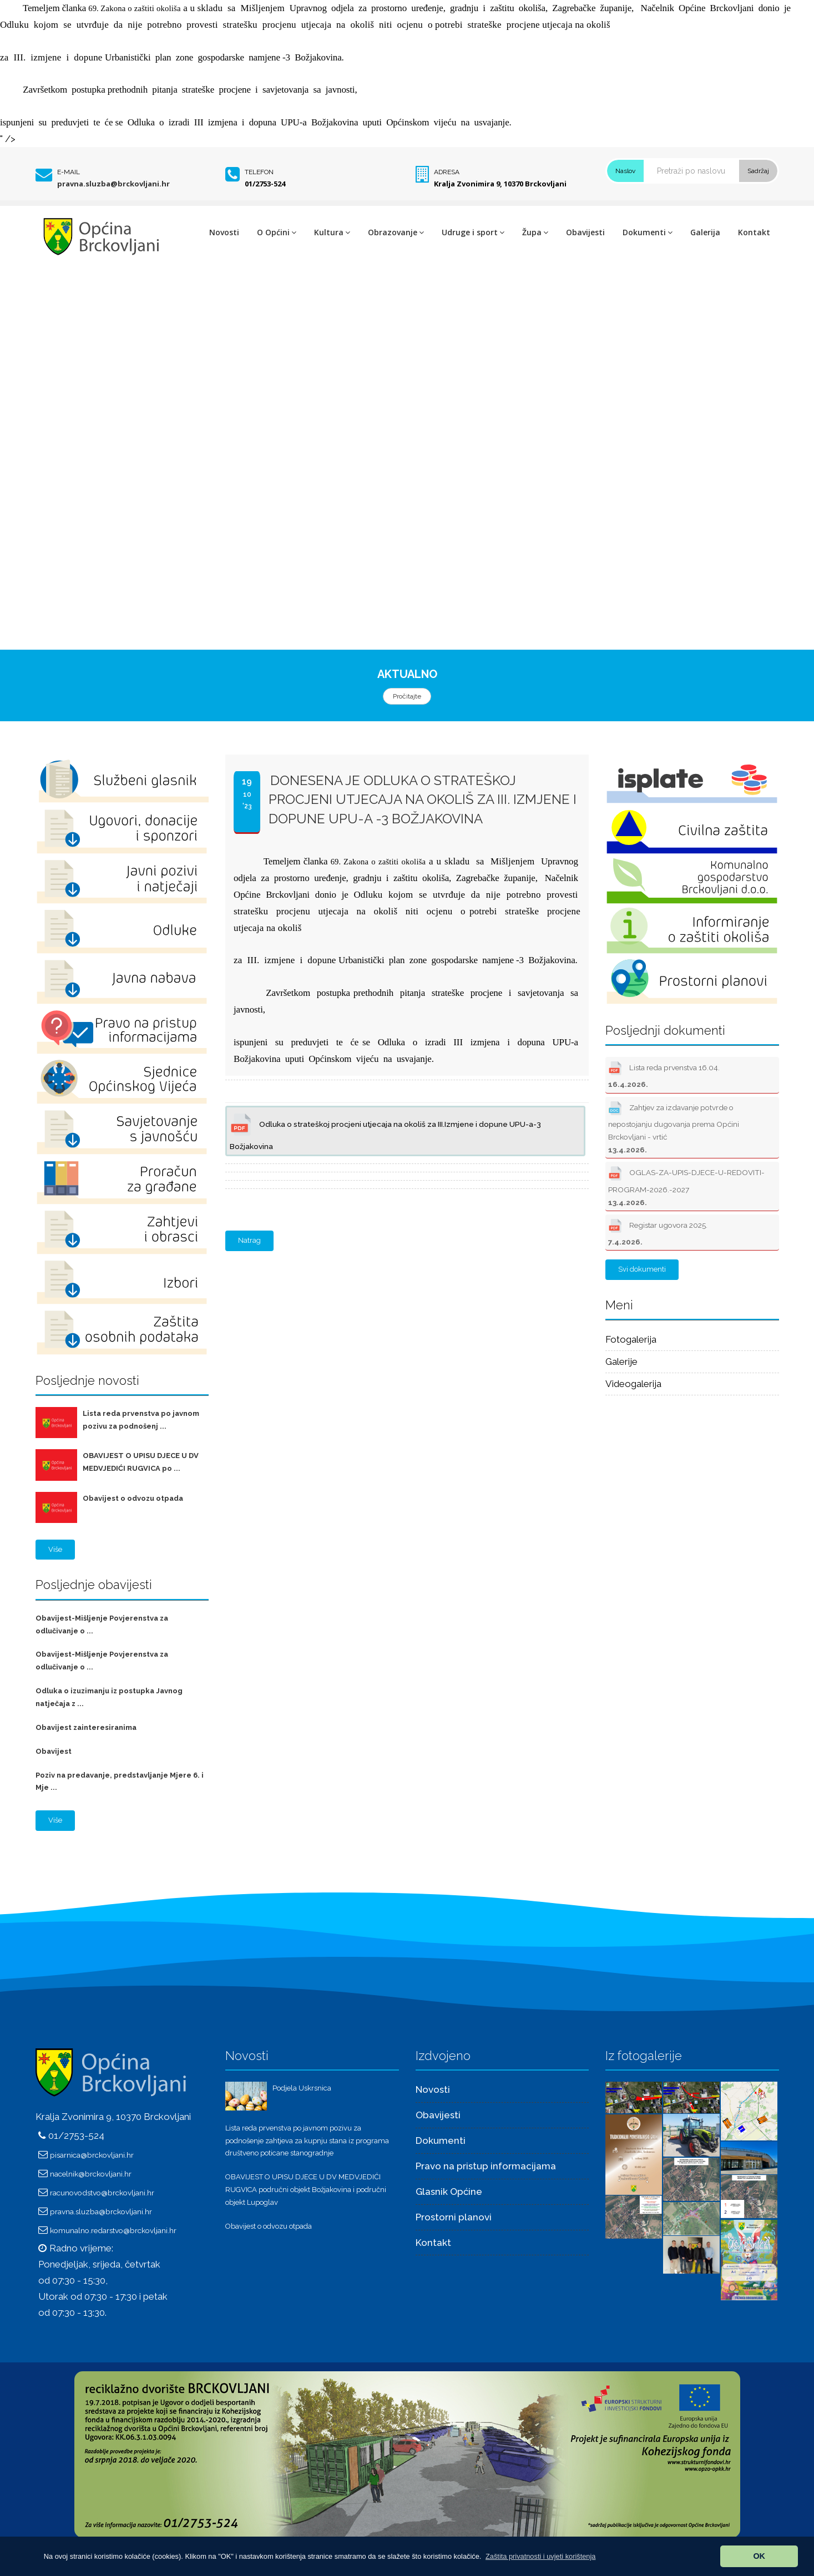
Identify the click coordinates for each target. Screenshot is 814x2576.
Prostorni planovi (454, 2217)
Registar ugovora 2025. (657, 1231)
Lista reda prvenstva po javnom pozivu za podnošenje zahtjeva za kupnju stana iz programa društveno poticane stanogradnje (307, 2141)
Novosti (224, 232)
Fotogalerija (630, 1339)
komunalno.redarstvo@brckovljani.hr (113, 2230)
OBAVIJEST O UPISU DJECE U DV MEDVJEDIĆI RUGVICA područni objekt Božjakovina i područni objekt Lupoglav (305, 2189)
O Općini (276, 232)
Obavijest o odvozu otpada (133, 1498)
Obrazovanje (396, 232)
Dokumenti (648, 232)
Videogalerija (633, 1383)
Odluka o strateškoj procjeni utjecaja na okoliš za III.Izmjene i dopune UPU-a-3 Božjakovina (385, 1130)
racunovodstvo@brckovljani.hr (102, 2192)
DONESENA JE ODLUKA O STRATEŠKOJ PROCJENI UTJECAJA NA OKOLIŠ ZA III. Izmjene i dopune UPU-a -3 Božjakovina (423, 799)
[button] (541, 2556)
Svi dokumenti (642, 1269)
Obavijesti (585, 232)
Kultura (332, 232)
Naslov (625, 171)
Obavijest (54, 1751)
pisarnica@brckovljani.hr (92, 2154)
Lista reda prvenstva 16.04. (664, 1074)
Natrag (249, 1240)
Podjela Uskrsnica (301, 2088)
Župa (535, 232)
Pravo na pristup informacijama (486, 2166)
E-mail (68, 172)
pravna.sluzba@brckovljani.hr (113, 184)
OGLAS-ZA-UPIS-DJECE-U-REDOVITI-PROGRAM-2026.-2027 (686, 1184)
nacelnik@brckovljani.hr (91, 2173)
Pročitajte (407, 696)
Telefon (259, 172)
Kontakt (754, 232)
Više (55, 1549)
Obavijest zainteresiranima (86, 1727)
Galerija (705, 232)
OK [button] (759, 2556)
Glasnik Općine (449, 2191)
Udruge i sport (473, 232)
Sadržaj (758, 171)
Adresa (446, 172)
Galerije (621, 1361)
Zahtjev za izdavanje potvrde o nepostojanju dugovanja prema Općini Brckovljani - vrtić (673, 1127)
